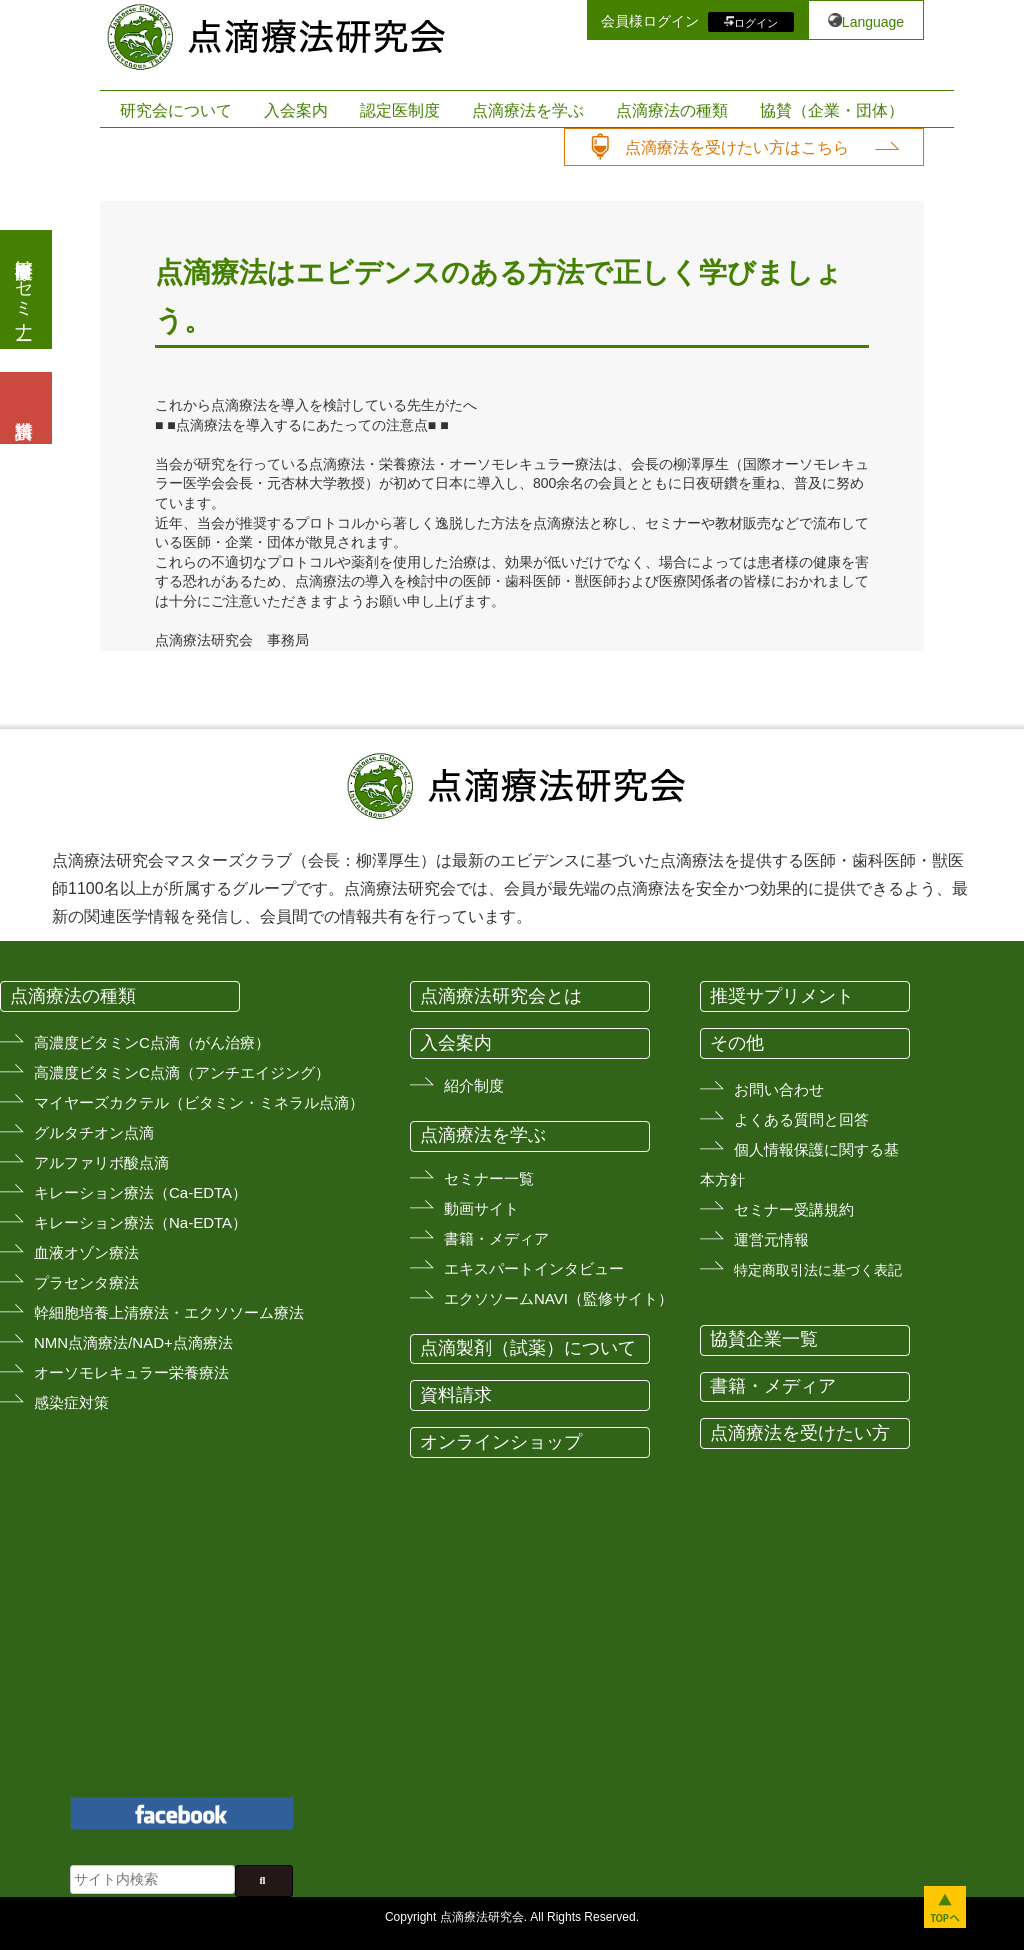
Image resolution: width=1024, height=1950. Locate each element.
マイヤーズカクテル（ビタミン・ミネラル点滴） (199, 1102)
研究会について (176, 110)
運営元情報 (771, 1239)
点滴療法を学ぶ (528, 110)
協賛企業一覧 (764, 1339)
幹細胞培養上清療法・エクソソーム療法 (169, 1312)
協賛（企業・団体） (832, 110)
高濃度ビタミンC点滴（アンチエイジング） (182, 1072)
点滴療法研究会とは (501, 996)
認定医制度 (400, 110)
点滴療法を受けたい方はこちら (737, 147)
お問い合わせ (779, 1089)
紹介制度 (474, 1085)
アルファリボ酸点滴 (101, 1162)
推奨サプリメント (782, 996)
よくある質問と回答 (801, 1119)
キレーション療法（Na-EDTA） (140, 1222)
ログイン (756, 22)
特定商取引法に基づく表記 (818, 1270)
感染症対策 (71, 1402)
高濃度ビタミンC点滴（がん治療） (152, 1042)
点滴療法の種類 (672, 110)
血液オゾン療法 (86, 1252)
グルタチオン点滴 (94, 1132)
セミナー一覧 (489, 1178)
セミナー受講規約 (794, 1209)
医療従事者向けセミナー (24, 289)
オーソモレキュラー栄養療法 (131, 1372)
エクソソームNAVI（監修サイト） (558, 1298)
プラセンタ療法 (86, 1282)
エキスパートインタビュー (534, 1268)
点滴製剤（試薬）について (528, 1348)
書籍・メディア (496, 1238)
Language (873, 22)
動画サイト (481, 1208)
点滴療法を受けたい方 (800, 1433)
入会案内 (296, 110)
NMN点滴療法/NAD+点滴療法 (133, 1342)
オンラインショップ (501, 1442)
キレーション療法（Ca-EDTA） (140, 1192)
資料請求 (456, 1395)
